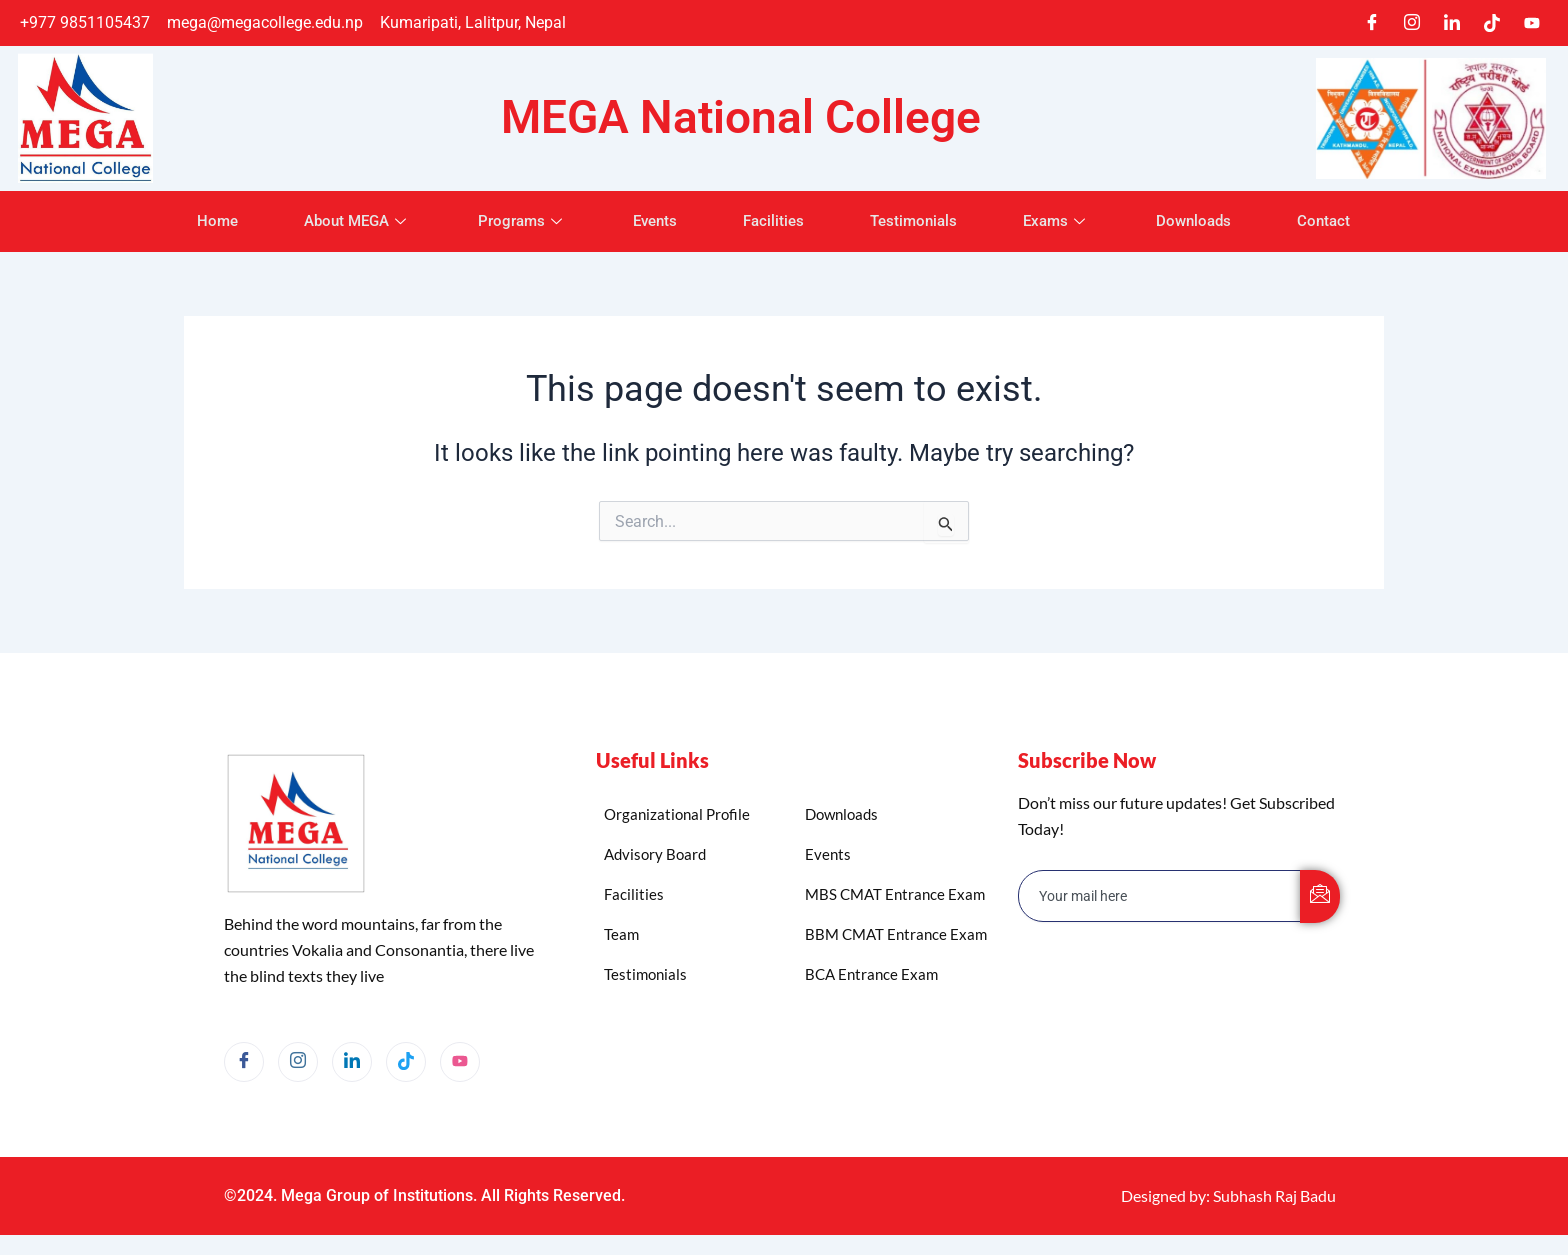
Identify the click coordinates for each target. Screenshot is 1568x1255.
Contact (1339, 221)
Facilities (773, 221)
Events (651, 221)
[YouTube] (460, 1062)
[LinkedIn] (1452, 23)
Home (202, 221)
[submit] (1320, 896)
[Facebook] (1372, 23)
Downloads (1205, 221)
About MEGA (346, 221)
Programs (514, 221)
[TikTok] (1492, 23)
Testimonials (917, 221)
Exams (1064, 221)
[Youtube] (1532, 23)
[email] (1160, 896)
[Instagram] (1412, 23)
